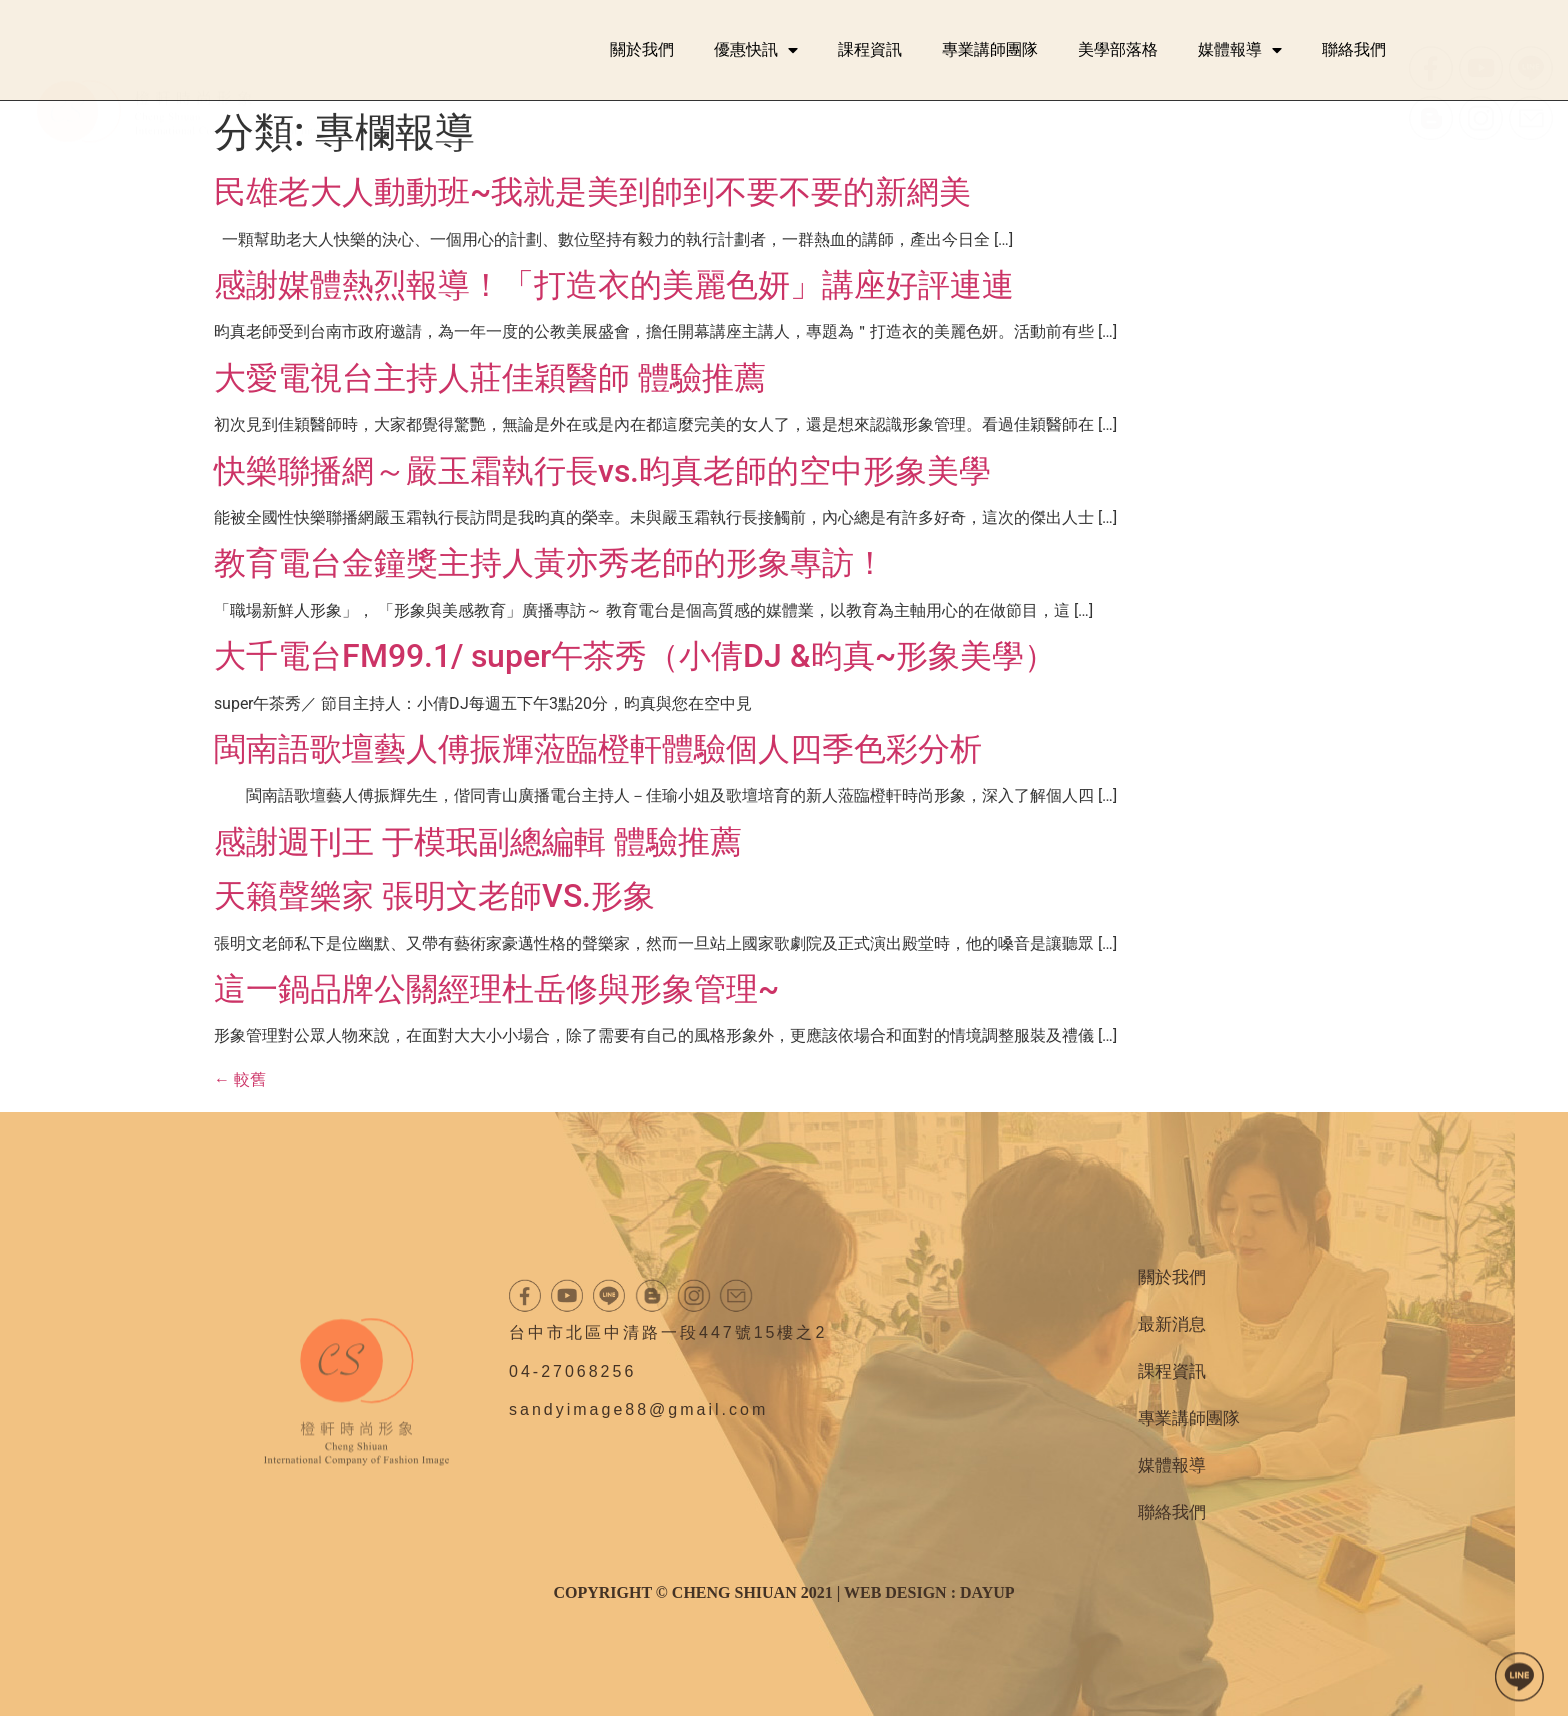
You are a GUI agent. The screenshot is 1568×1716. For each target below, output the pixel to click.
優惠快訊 (756, 50)
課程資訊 (870, 49)
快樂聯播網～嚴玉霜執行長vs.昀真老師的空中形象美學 (602, 471)
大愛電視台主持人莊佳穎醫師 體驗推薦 (490, 378)
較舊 (240, 1079)
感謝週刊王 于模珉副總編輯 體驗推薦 (478, 842)
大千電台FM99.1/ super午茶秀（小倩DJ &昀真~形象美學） (635, 656)
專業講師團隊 (990, 49)
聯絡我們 (1354, 49)
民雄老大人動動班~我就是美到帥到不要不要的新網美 (592, 192)
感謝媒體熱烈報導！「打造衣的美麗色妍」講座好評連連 (614, 285)
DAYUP (987, 1592)
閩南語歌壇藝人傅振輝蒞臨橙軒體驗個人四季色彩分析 (598, 749)
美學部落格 (1118, 49)
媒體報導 (1240, 50)
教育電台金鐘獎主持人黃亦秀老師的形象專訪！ (550, 563)
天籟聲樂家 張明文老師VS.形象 (434, 896)
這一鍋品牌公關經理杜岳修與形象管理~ (496, 989)
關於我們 (642, 49)
